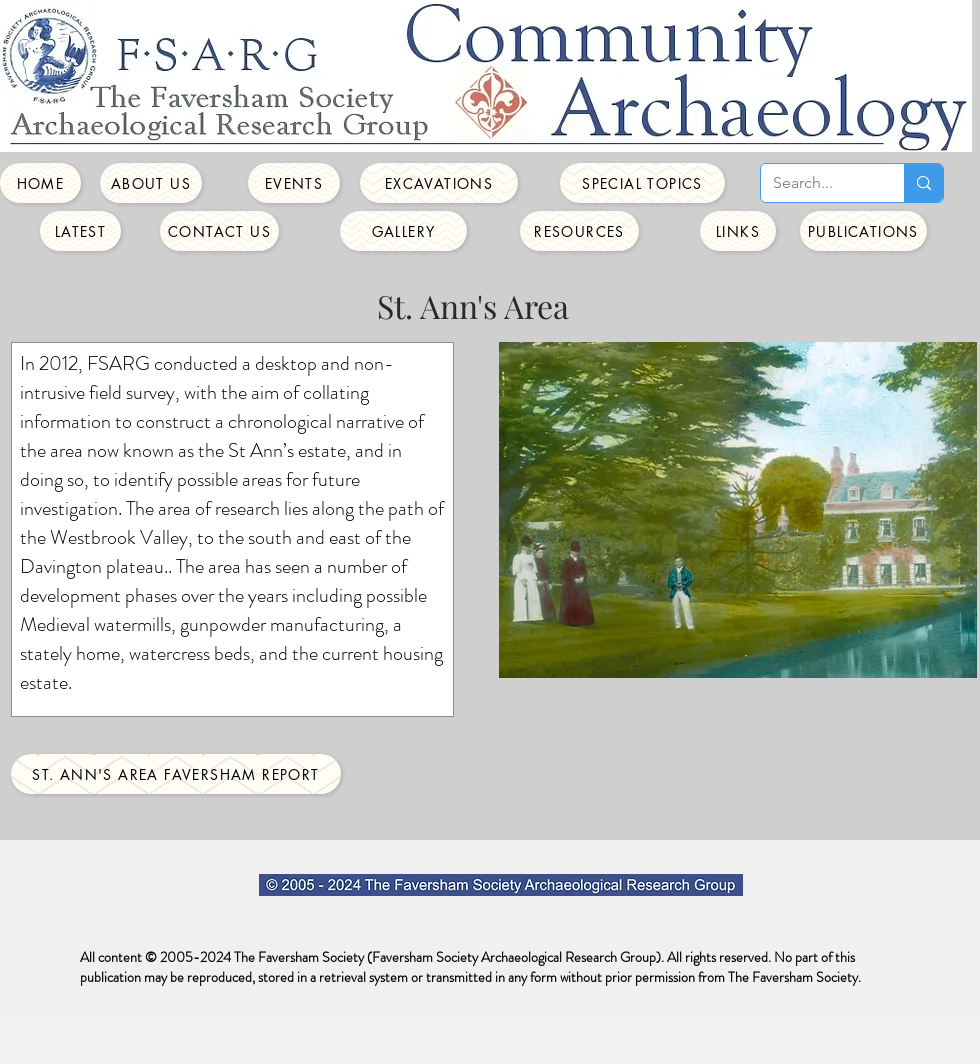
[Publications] (863, 231)
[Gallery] (403, 231)
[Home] (40, 183)
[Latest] (80, 231)
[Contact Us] (219, 231)
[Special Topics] (642, 183)
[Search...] (817, 183)
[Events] (294, 183)
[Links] (738, 231)
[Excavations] (439, 183)
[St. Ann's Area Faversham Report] (176, 774)
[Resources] (579, 231)
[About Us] (151, 183)
